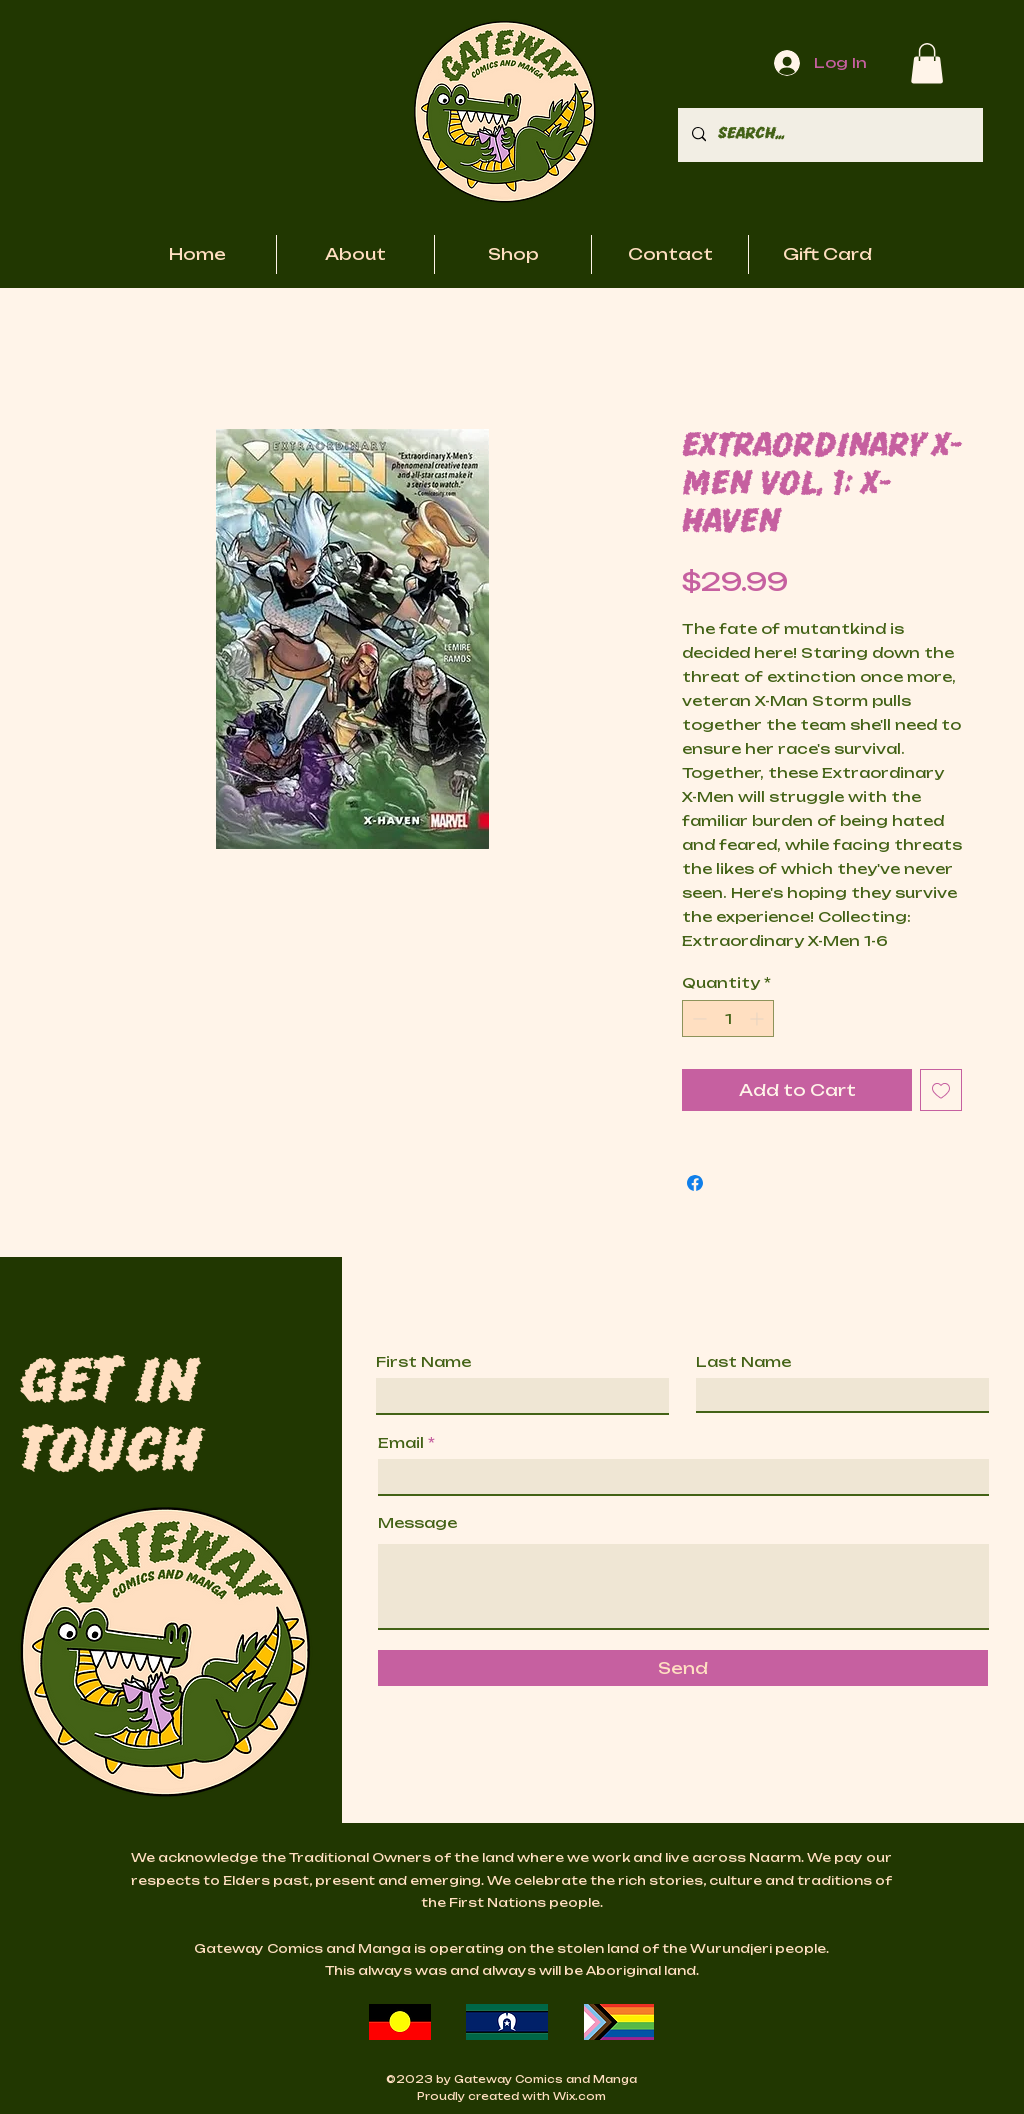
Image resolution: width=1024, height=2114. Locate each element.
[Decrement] (697, 1018)
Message (417, 1523)
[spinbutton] (728, 1018)
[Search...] (829, 135)
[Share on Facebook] (695, 1183)
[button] (927, 63)
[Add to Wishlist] (941, 1090)
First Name (423, 1362)
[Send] (683, 1668)
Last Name (743, 1362)
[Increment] (758, 1018)
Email (401, 1443)
